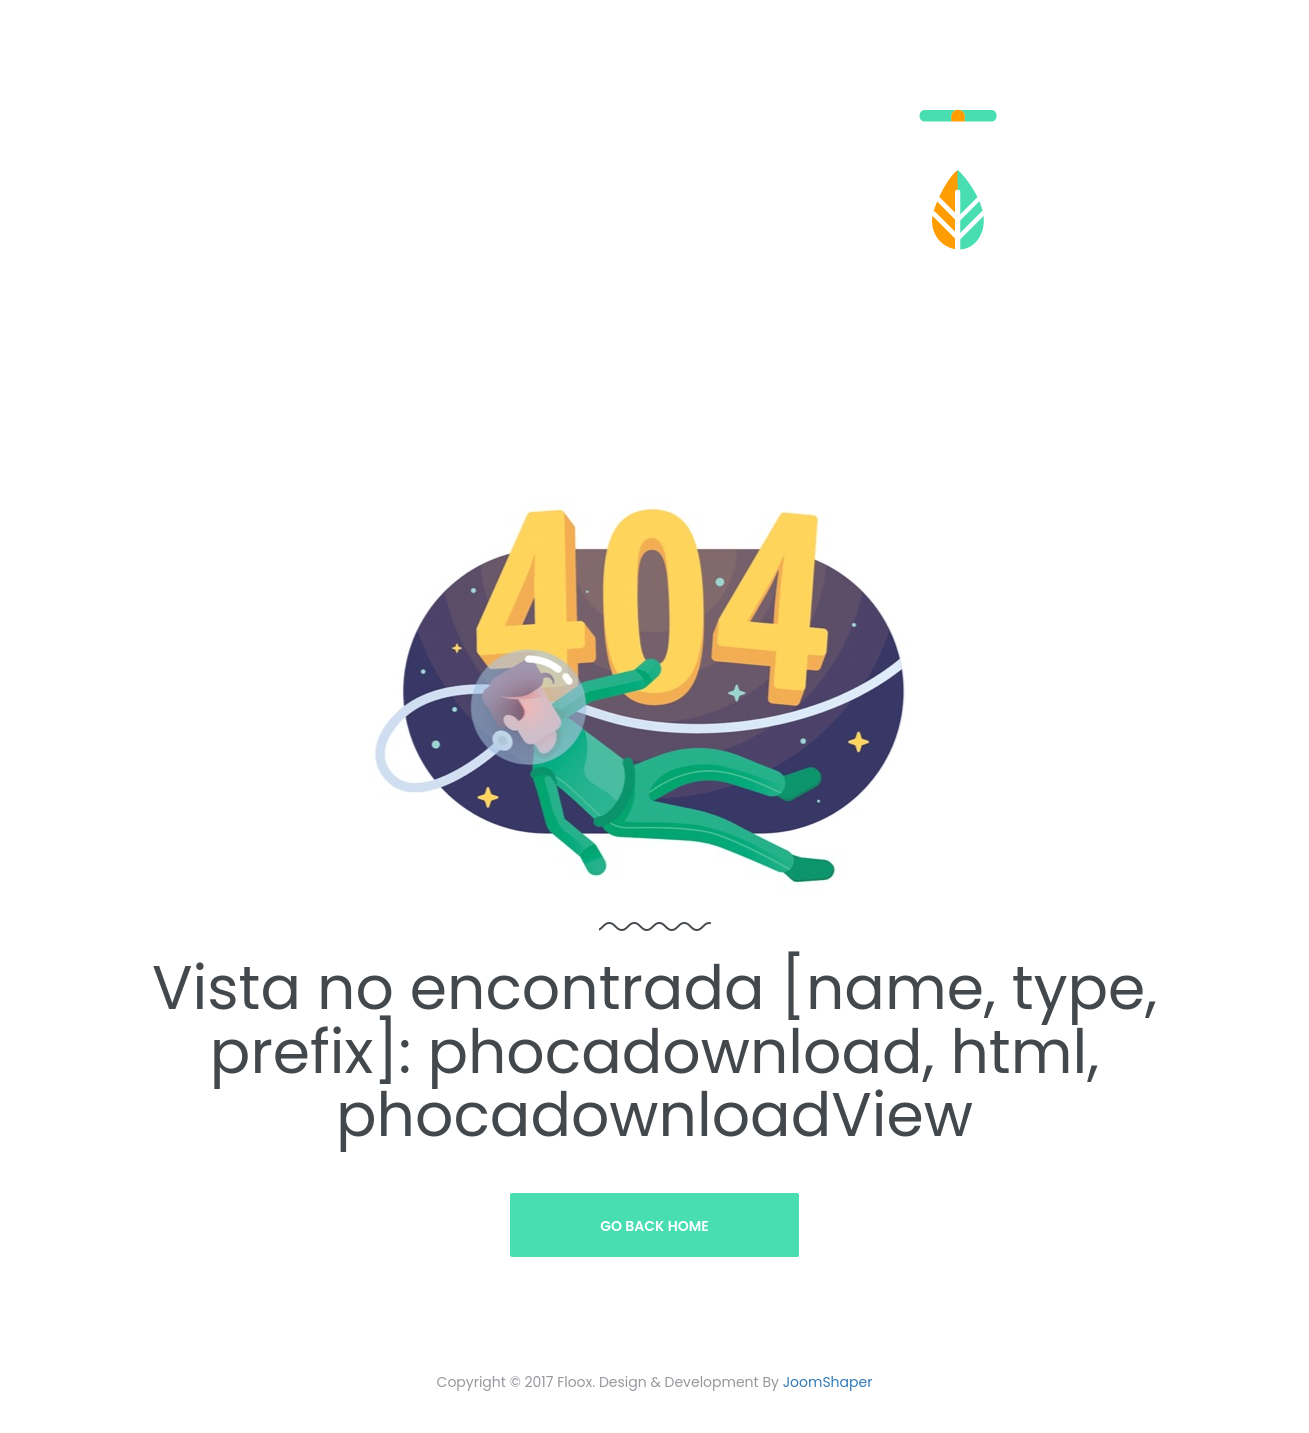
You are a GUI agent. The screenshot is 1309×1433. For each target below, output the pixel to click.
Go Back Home (654, 1226)
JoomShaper (828, 1382)
